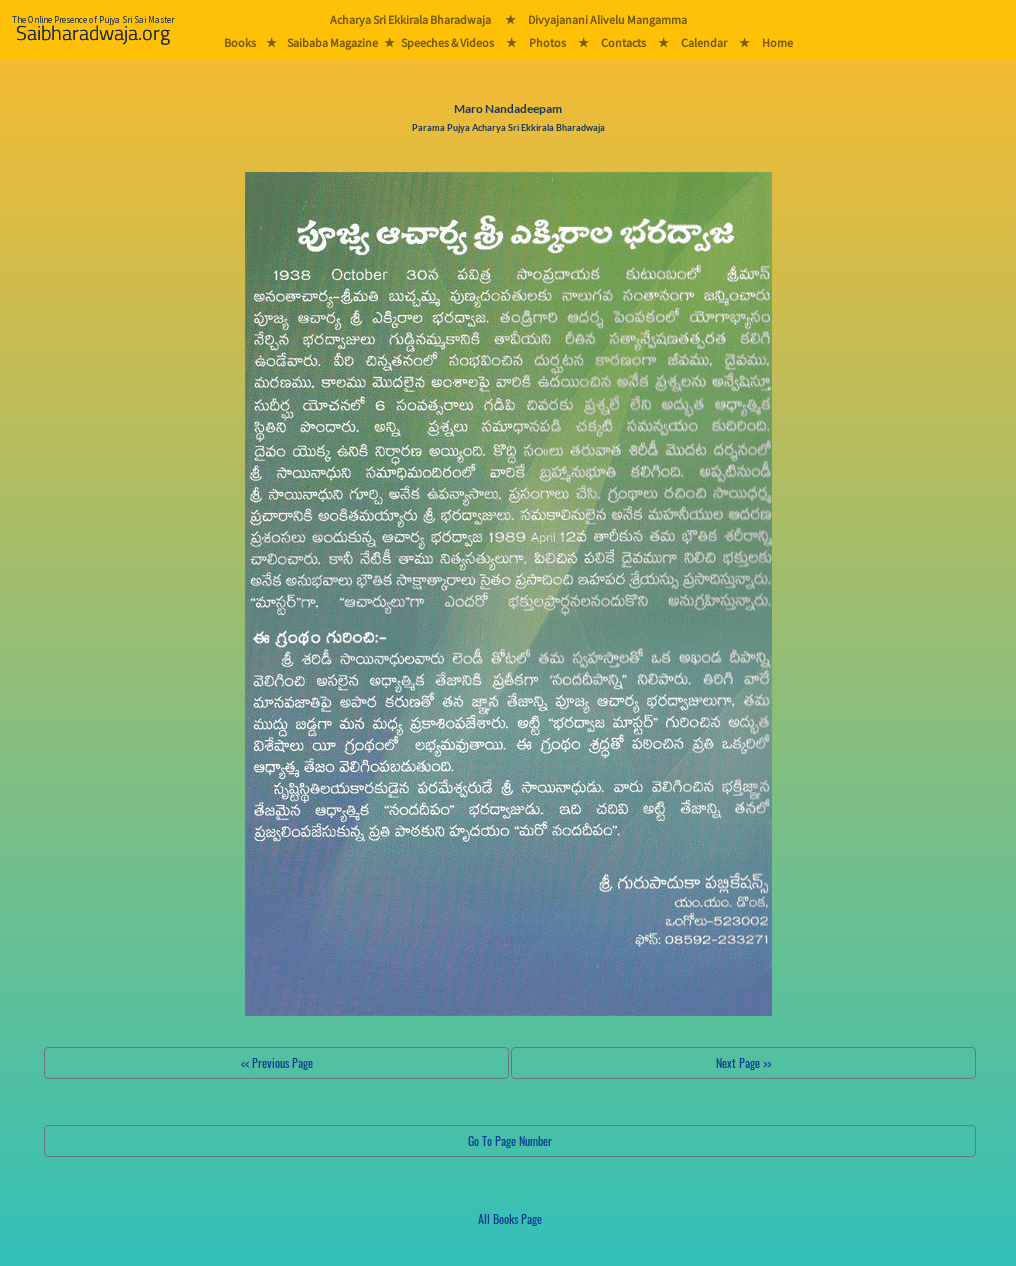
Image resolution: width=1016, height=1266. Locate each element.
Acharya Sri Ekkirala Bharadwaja (410, 19)
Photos (547, 42)
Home (777, 42)
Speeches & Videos (447, 42)
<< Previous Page (277, 1062)
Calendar (704, 42)
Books (240, 42)
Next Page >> (743, 1062)
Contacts (623, 42)
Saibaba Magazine (332, 42)
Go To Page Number (510, 1140)
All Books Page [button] (510, 1218)
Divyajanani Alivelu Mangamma (607, 19)
